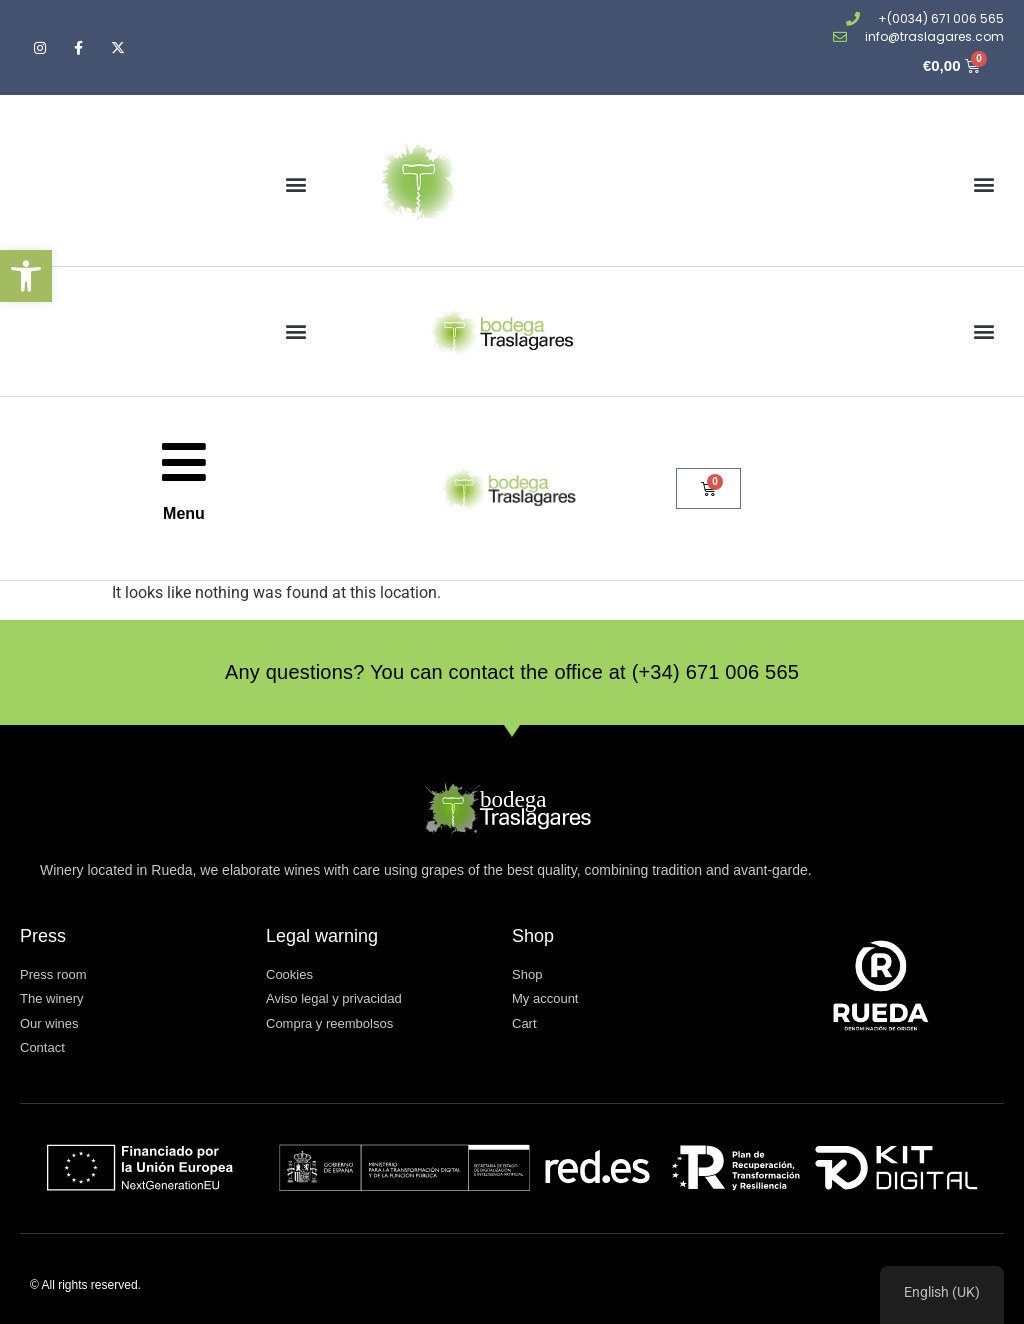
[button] (26, 276)
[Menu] (184, 462)
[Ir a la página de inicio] (505, 184)
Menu (184, 513)
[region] (942, 1295)
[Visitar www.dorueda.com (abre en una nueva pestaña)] (881, 985)
